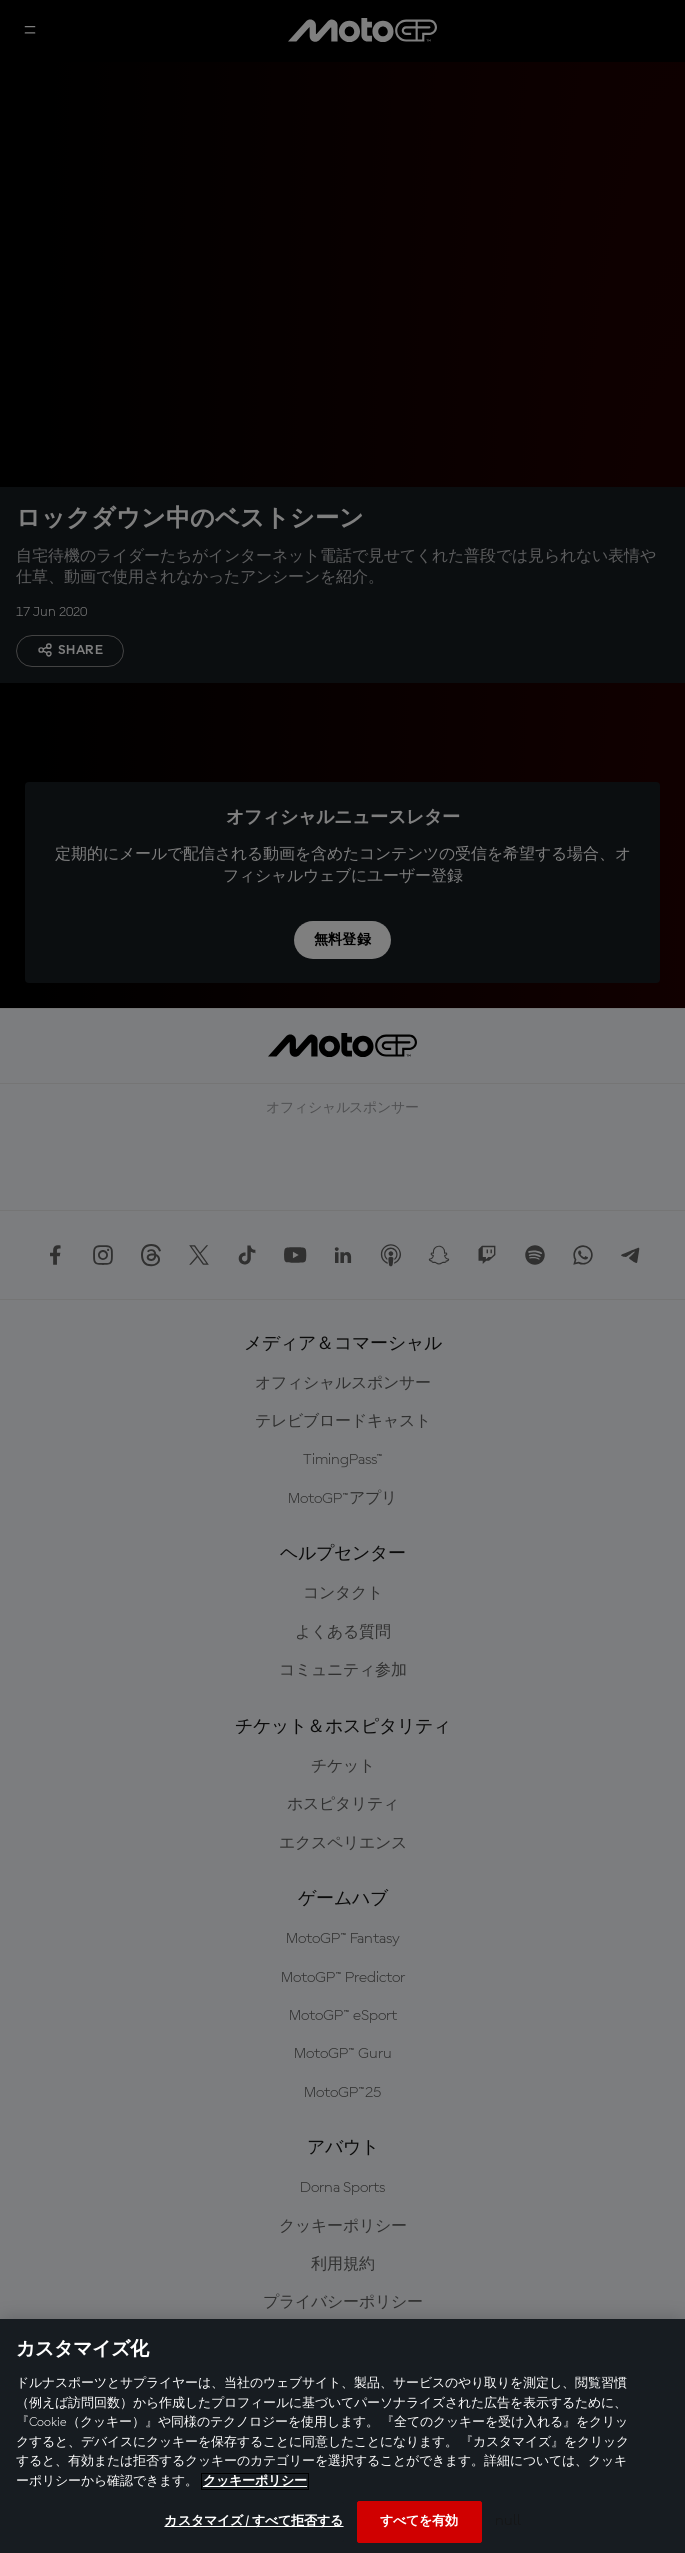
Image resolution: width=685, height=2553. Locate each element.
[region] (342, 2436)
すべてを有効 (419, 2521)
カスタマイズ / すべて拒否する (253, 2521)
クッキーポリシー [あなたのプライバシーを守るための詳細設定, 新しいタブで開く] (255, 2481)
